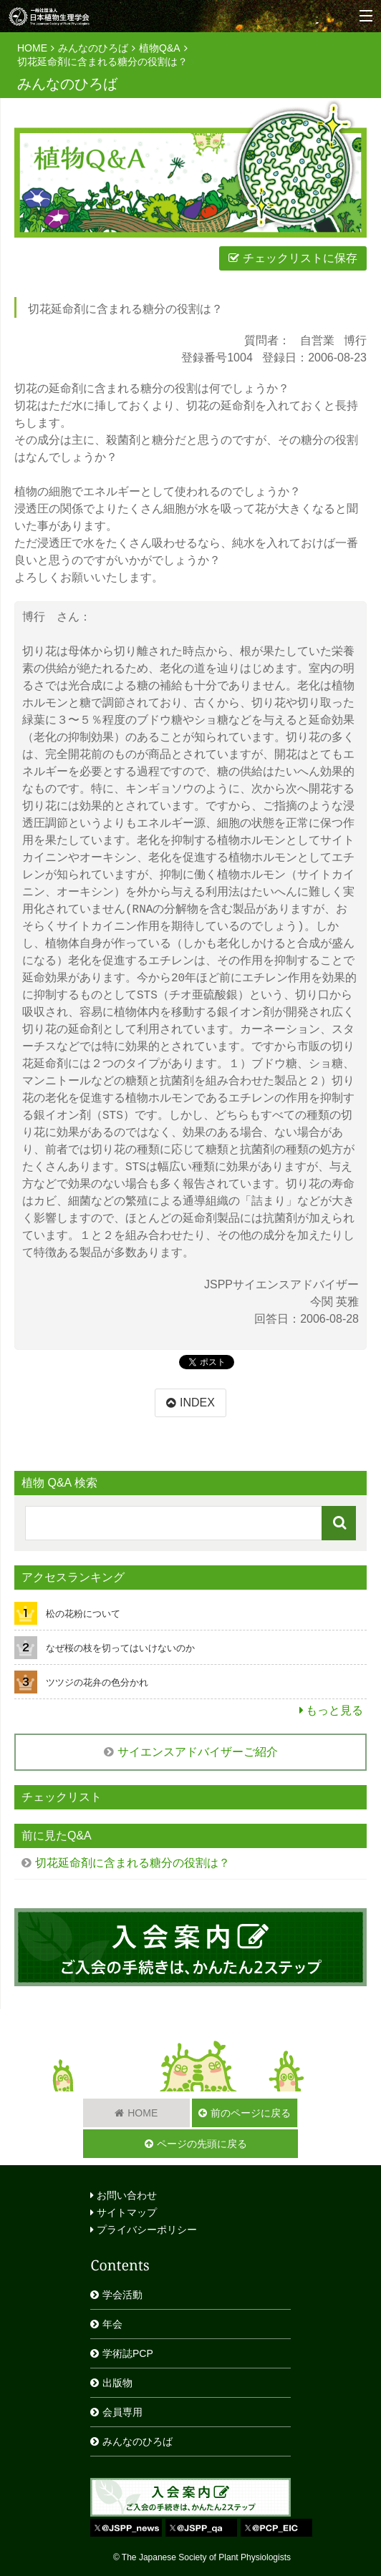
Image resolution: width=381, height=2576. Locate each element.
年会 (112, 2324)
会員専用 (122, 2412)
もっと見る (334, 1710)
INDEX (197, 1402)
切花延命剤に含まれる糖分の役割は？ (102, 61)
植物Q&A (159, 48)
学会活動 (122, 2294)
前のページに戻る (251, 2113)
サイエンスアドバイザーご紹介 (197, 1752)
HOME (32, 48)
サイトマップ (123, 2212)
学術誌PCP (127, 2353)
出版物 (117, 2382)
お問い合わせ (123, 2195)
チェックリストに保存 (300, 258)
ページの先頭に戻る (202, 2143)
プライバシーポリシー (143, 2229)
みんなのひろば (93, 48)
